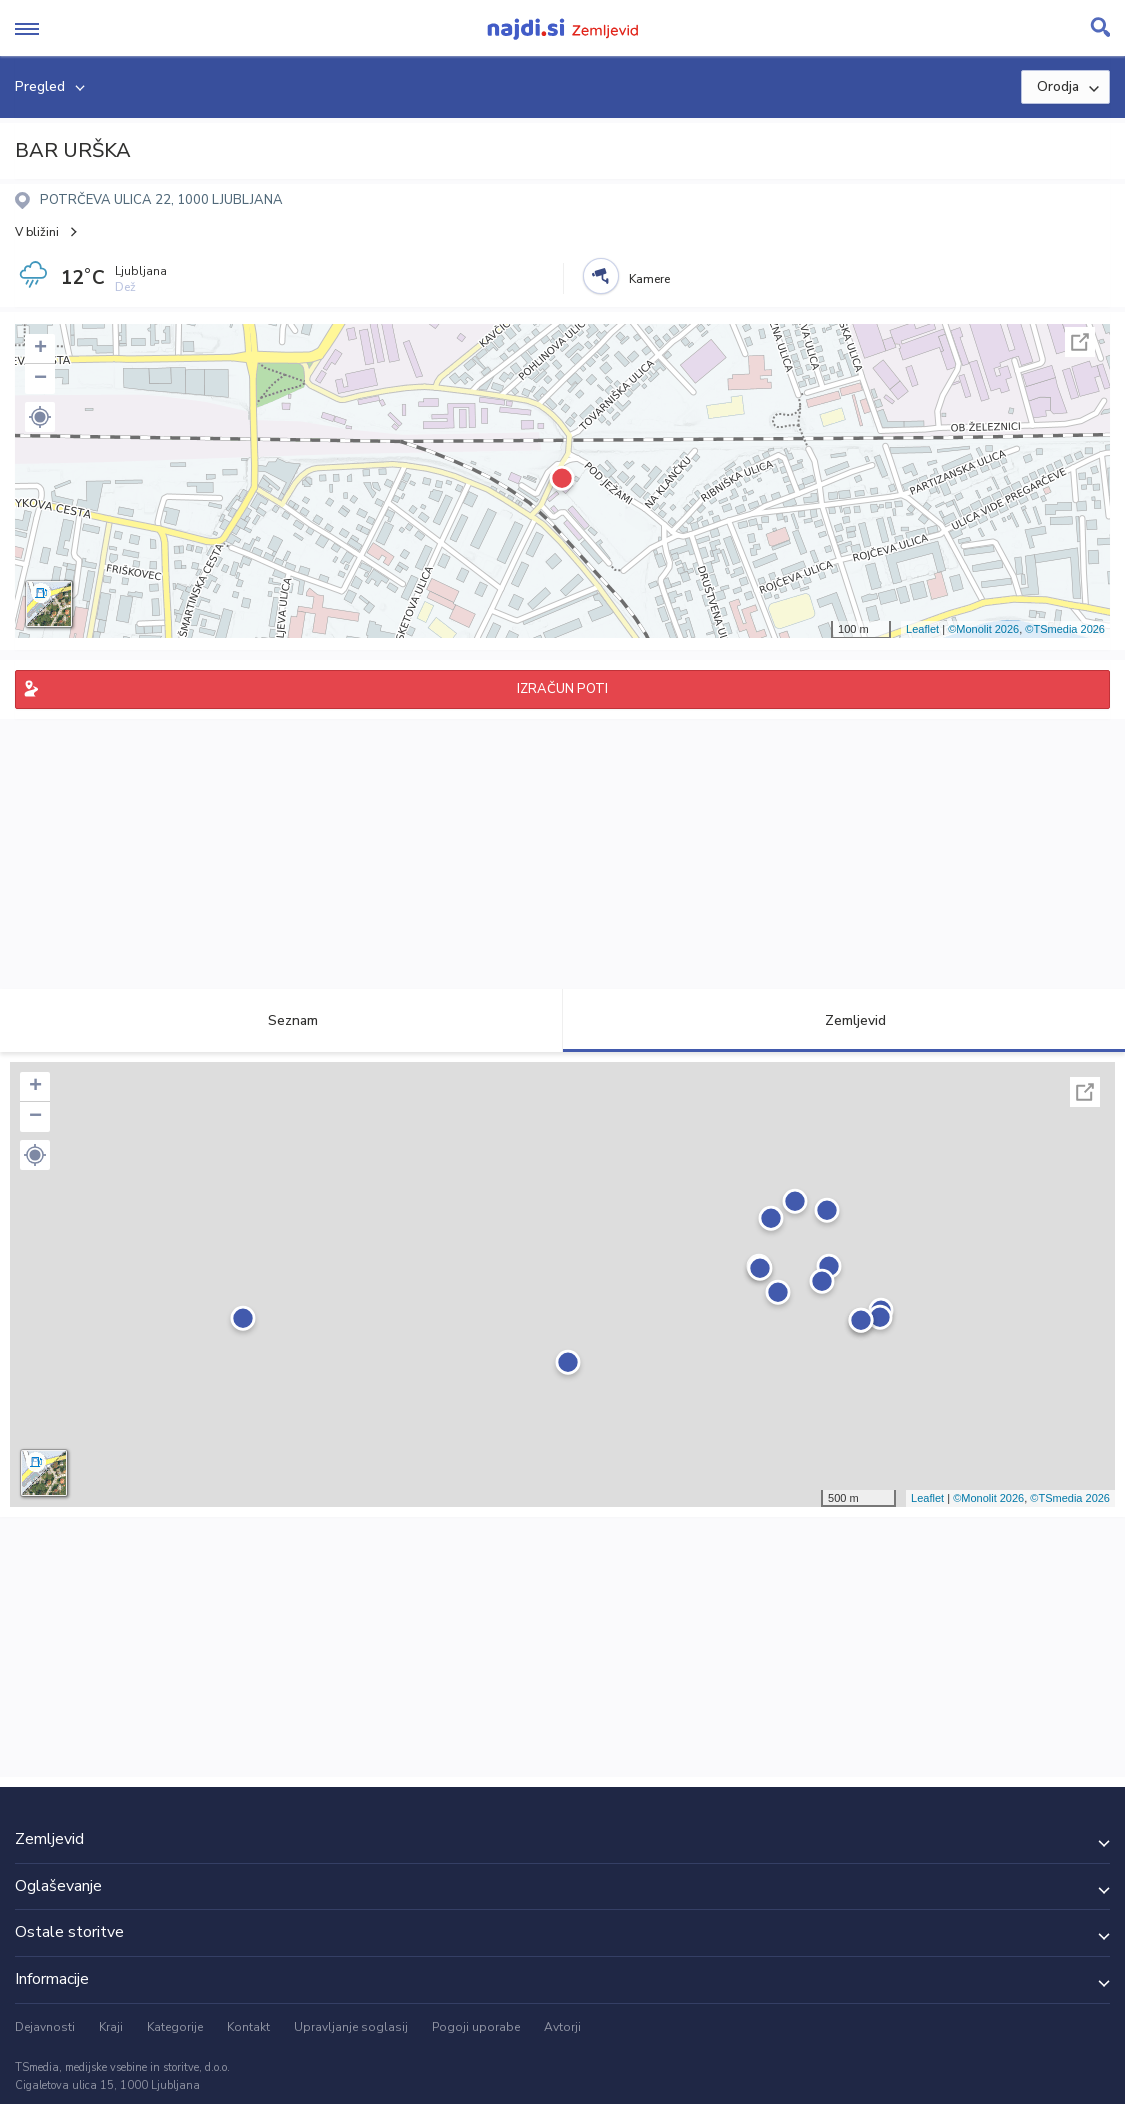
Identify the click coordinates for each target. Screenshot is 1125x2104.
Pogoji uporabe (476, 2027)
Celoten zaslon (1080, 342)
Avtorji (562, 2027)
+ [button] (40, 349)
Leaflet (922, 629)
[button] (40, 417)
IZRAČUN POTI (562, 689)
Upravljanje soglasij (351, 2027)
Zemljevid (844, 1020)
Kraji (111, 2027)
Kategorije (175, 2027)
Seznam (281, 1020)
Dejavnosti (45, 2027)
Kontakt (248, 2027)
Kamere (649, 279)
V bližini (37, 232)
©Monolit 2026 (983, 629)
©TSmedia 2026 (1065, 629)
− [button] (40, 379)
